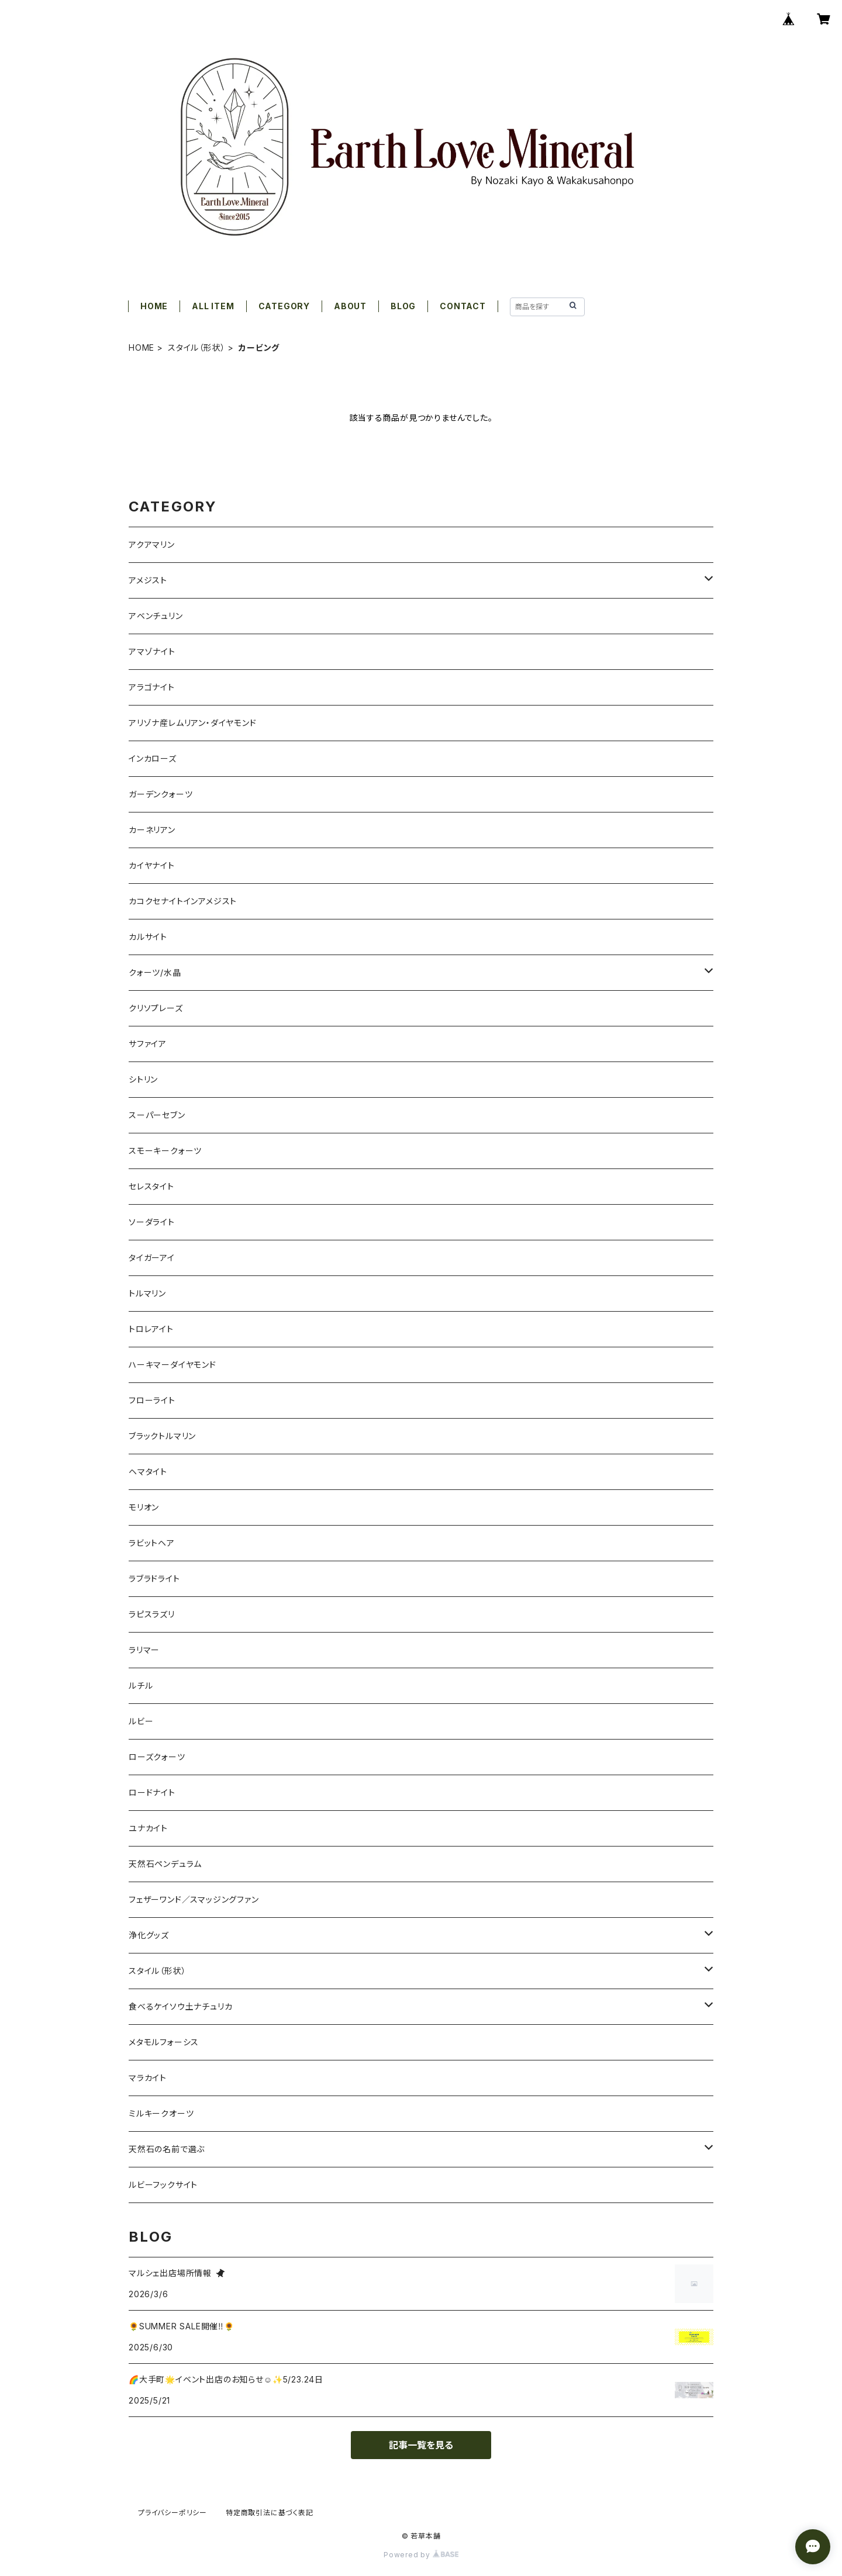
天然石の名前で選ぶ (167, 2149)
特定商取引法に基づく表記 (269, 2512)
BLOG (403, 306)
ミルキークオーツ (161, 2113)
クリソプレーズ (156, 1008)
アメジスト (148, 580)
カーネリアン (152, 830)
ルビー (141, 1721)
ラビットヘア (152, 1543)
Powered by (421, 2554)
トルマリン (147, 1293)
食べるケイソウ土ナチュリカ (180, 2006)
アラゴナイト (152, 687)
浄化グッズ (149, 1935)
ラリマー (144, 1650)
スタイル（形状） (196, 347)
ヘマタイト (148, 1472)
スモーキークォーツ (165, 1151)
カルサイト (148, 937)
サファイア (148, 1044)
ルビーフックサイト (163, 2185)
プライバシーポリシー (172, 2512)
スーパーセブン (157, 1115)
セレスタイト (151, 1186)
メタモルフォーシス (164, 2042)
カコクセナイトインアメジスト (183, 901)
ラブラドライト (154, 1578)
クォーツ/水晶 (155, 972)
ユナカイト (148, 1828)
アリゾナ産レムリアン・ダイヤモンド (193, 723)
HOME (154, 306)
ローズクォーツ (157, 1757)
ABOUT (350, 306)
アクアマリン (152, 544)
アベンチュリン (156, 616)
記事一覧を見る (421, 2445)
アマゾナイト (152, 651)
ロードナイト (152, 1792)
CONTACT (463, 306)
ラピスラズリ (152, 1614)
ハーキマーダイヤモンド (172, 1365)
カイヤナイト (152, 865)
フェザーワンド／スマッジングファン (194, 1899)
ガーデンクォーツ (160, 794)
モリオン (144, 1507)
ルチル (141, 1685)
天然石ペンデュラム (165, 1864)
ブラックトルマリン (162, 1436)
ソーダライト (152, 1222)
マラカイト (148, 2078)
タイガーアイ (152, 1258)
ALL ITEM (213, 306)
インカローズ (153, 758)
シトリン (143, 1079)
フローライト (152, 1400)
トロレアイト (151, 1329)
